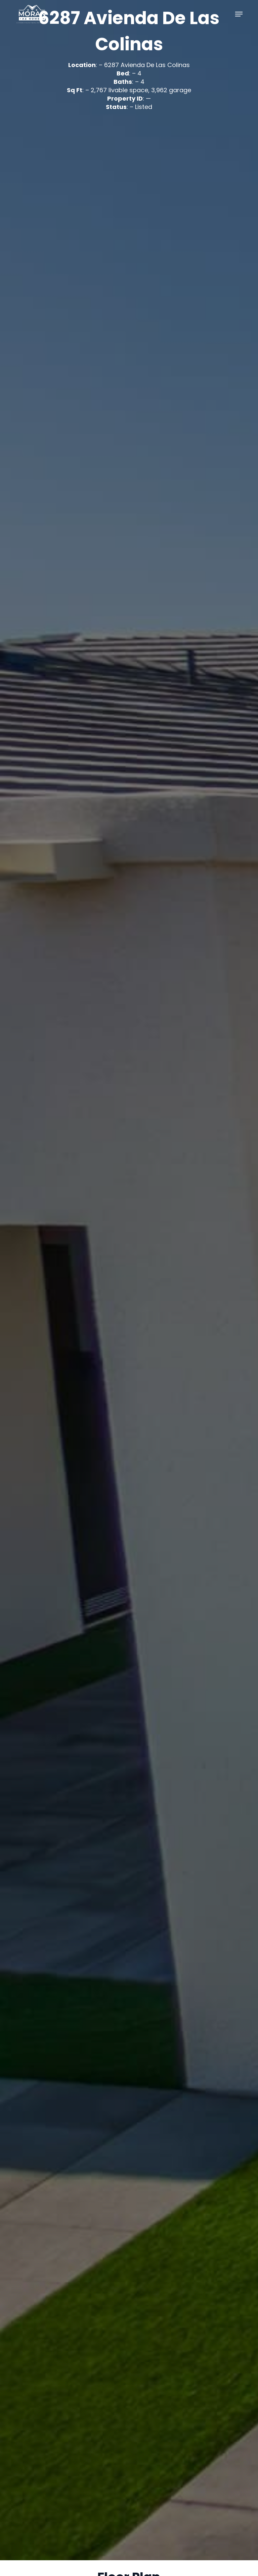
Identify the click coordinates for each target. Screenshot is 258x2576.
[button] (239, 14)
